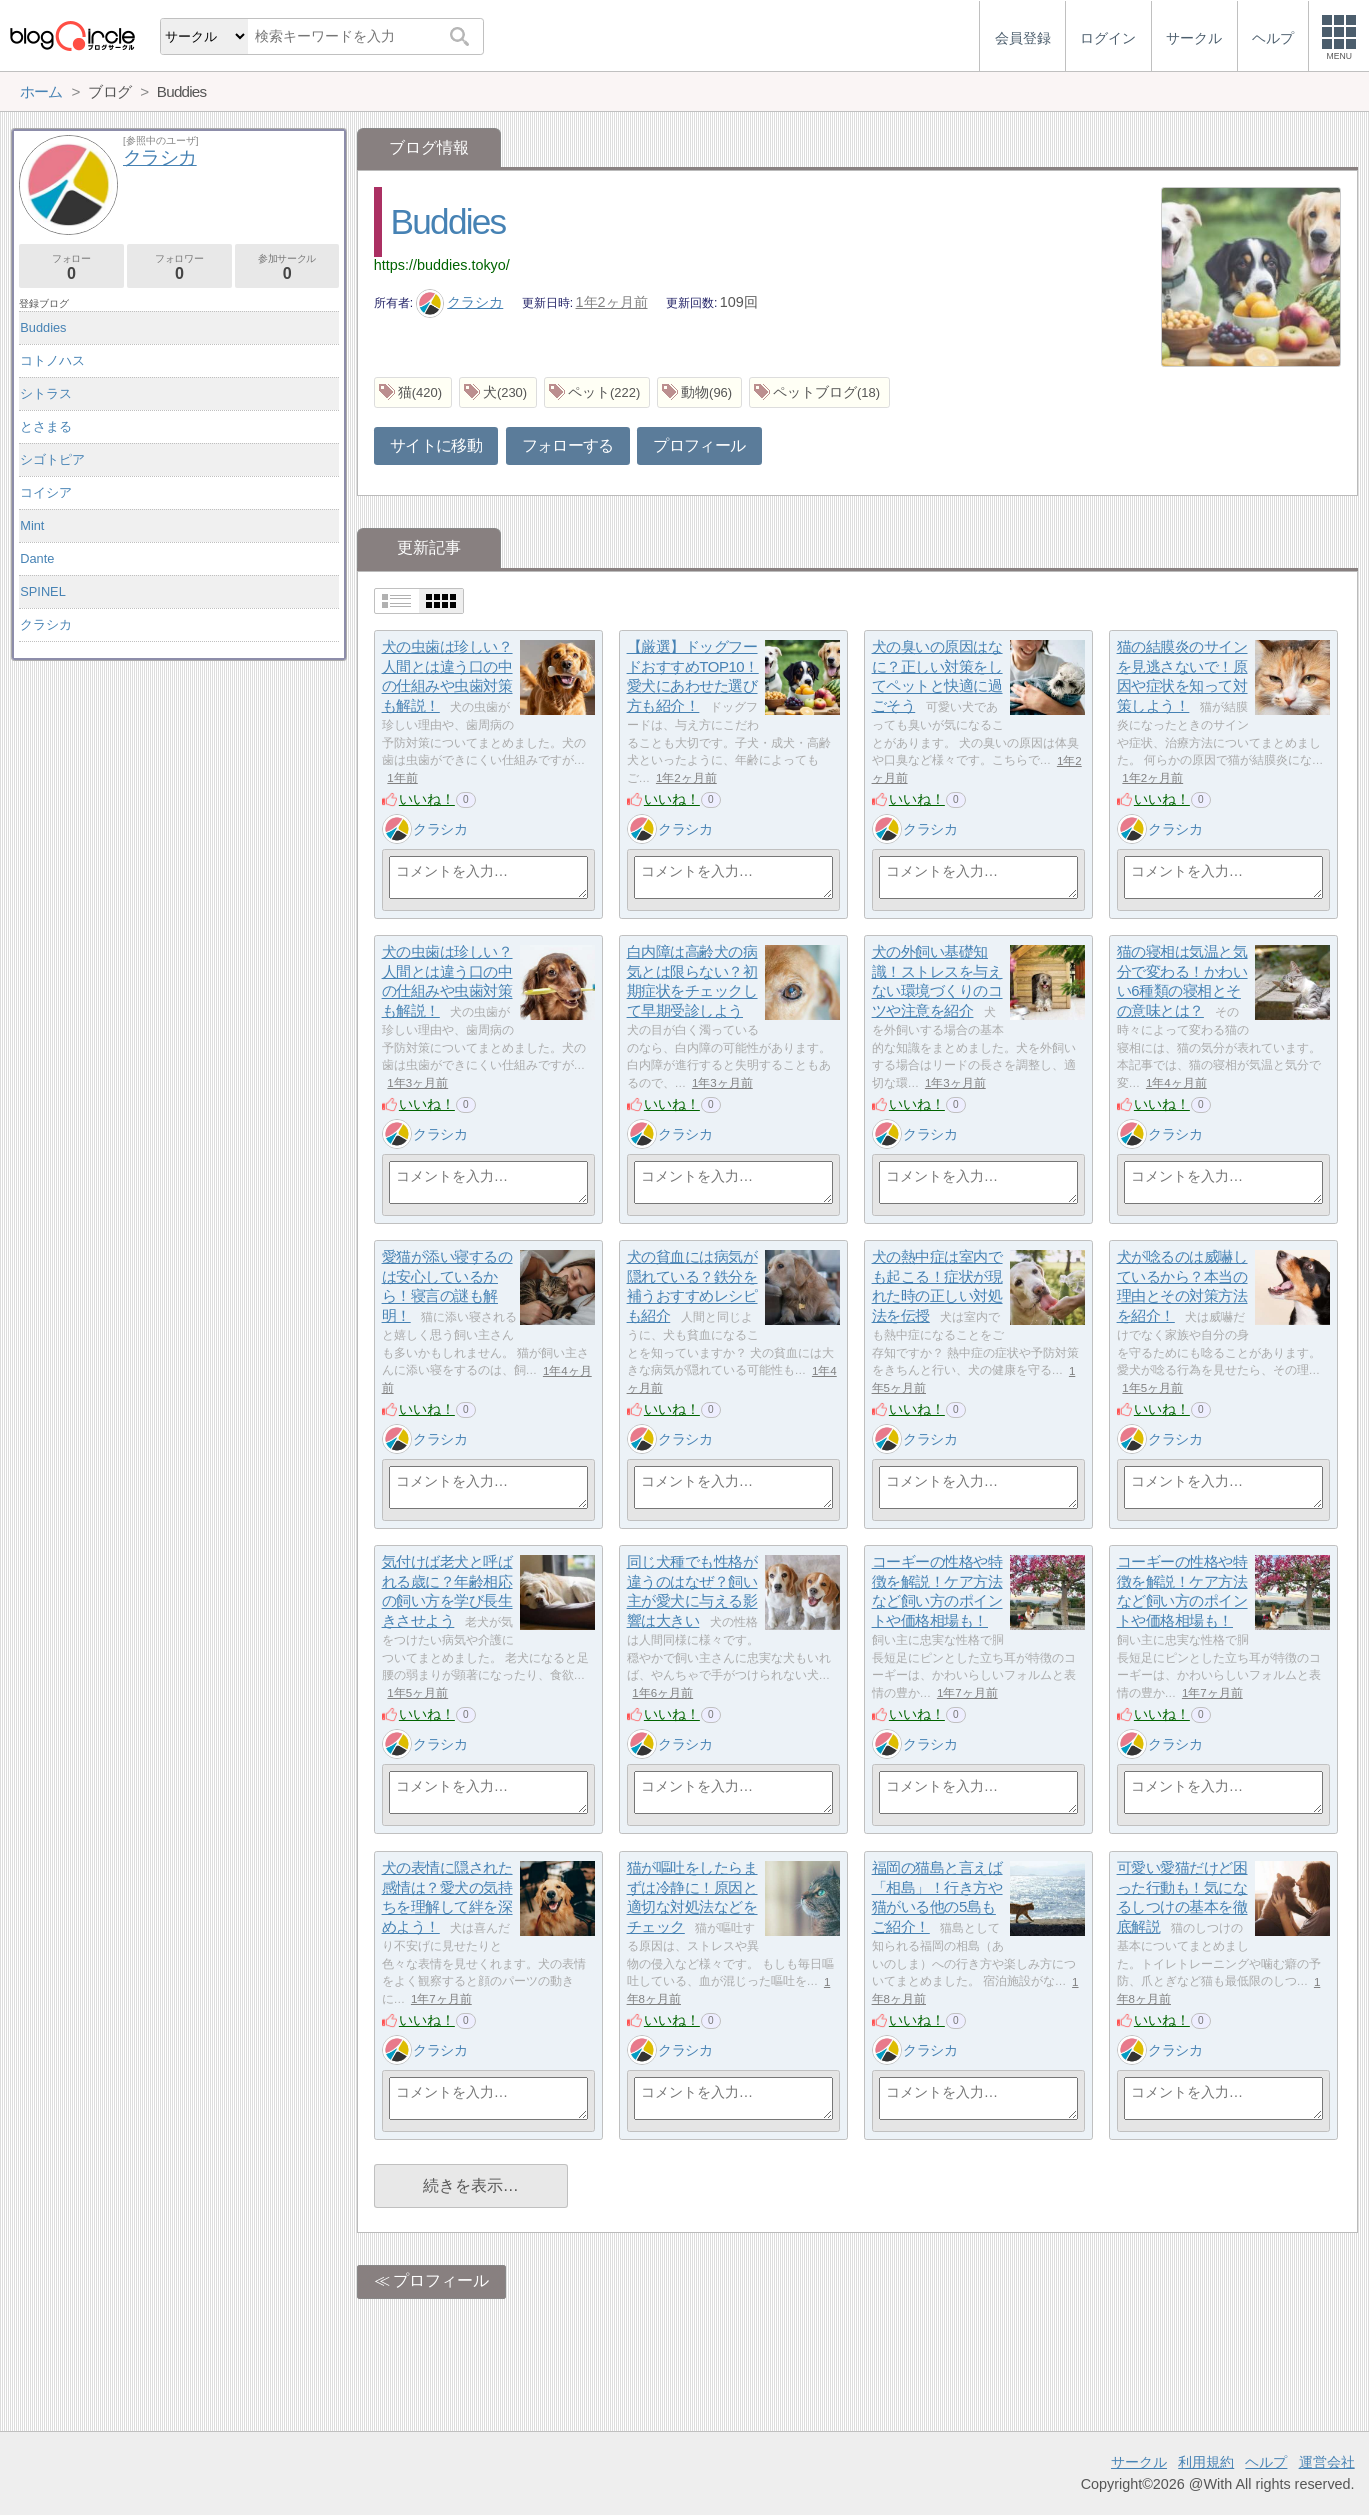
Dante (37, 558)
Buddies (448, 221)
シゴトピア (52, 459)
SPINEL (43, 591)
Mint (32, 525)
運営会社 (1327, 2462)
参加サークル (287, 267)
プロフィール (699, 445)
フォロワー (179, 267)
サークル (1139, 2462)
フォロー (71, 267)
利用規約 (1206, 2462)
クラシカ (460, 302)
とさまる (46, 426)
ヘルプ (1266, 2462)
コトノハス (52, 360)
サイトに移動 (436, 445)
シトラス (46, 393)
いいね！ (427, 799)
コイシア (46, 492)
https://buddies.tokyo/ (442, 265)
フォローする (568, 445)
